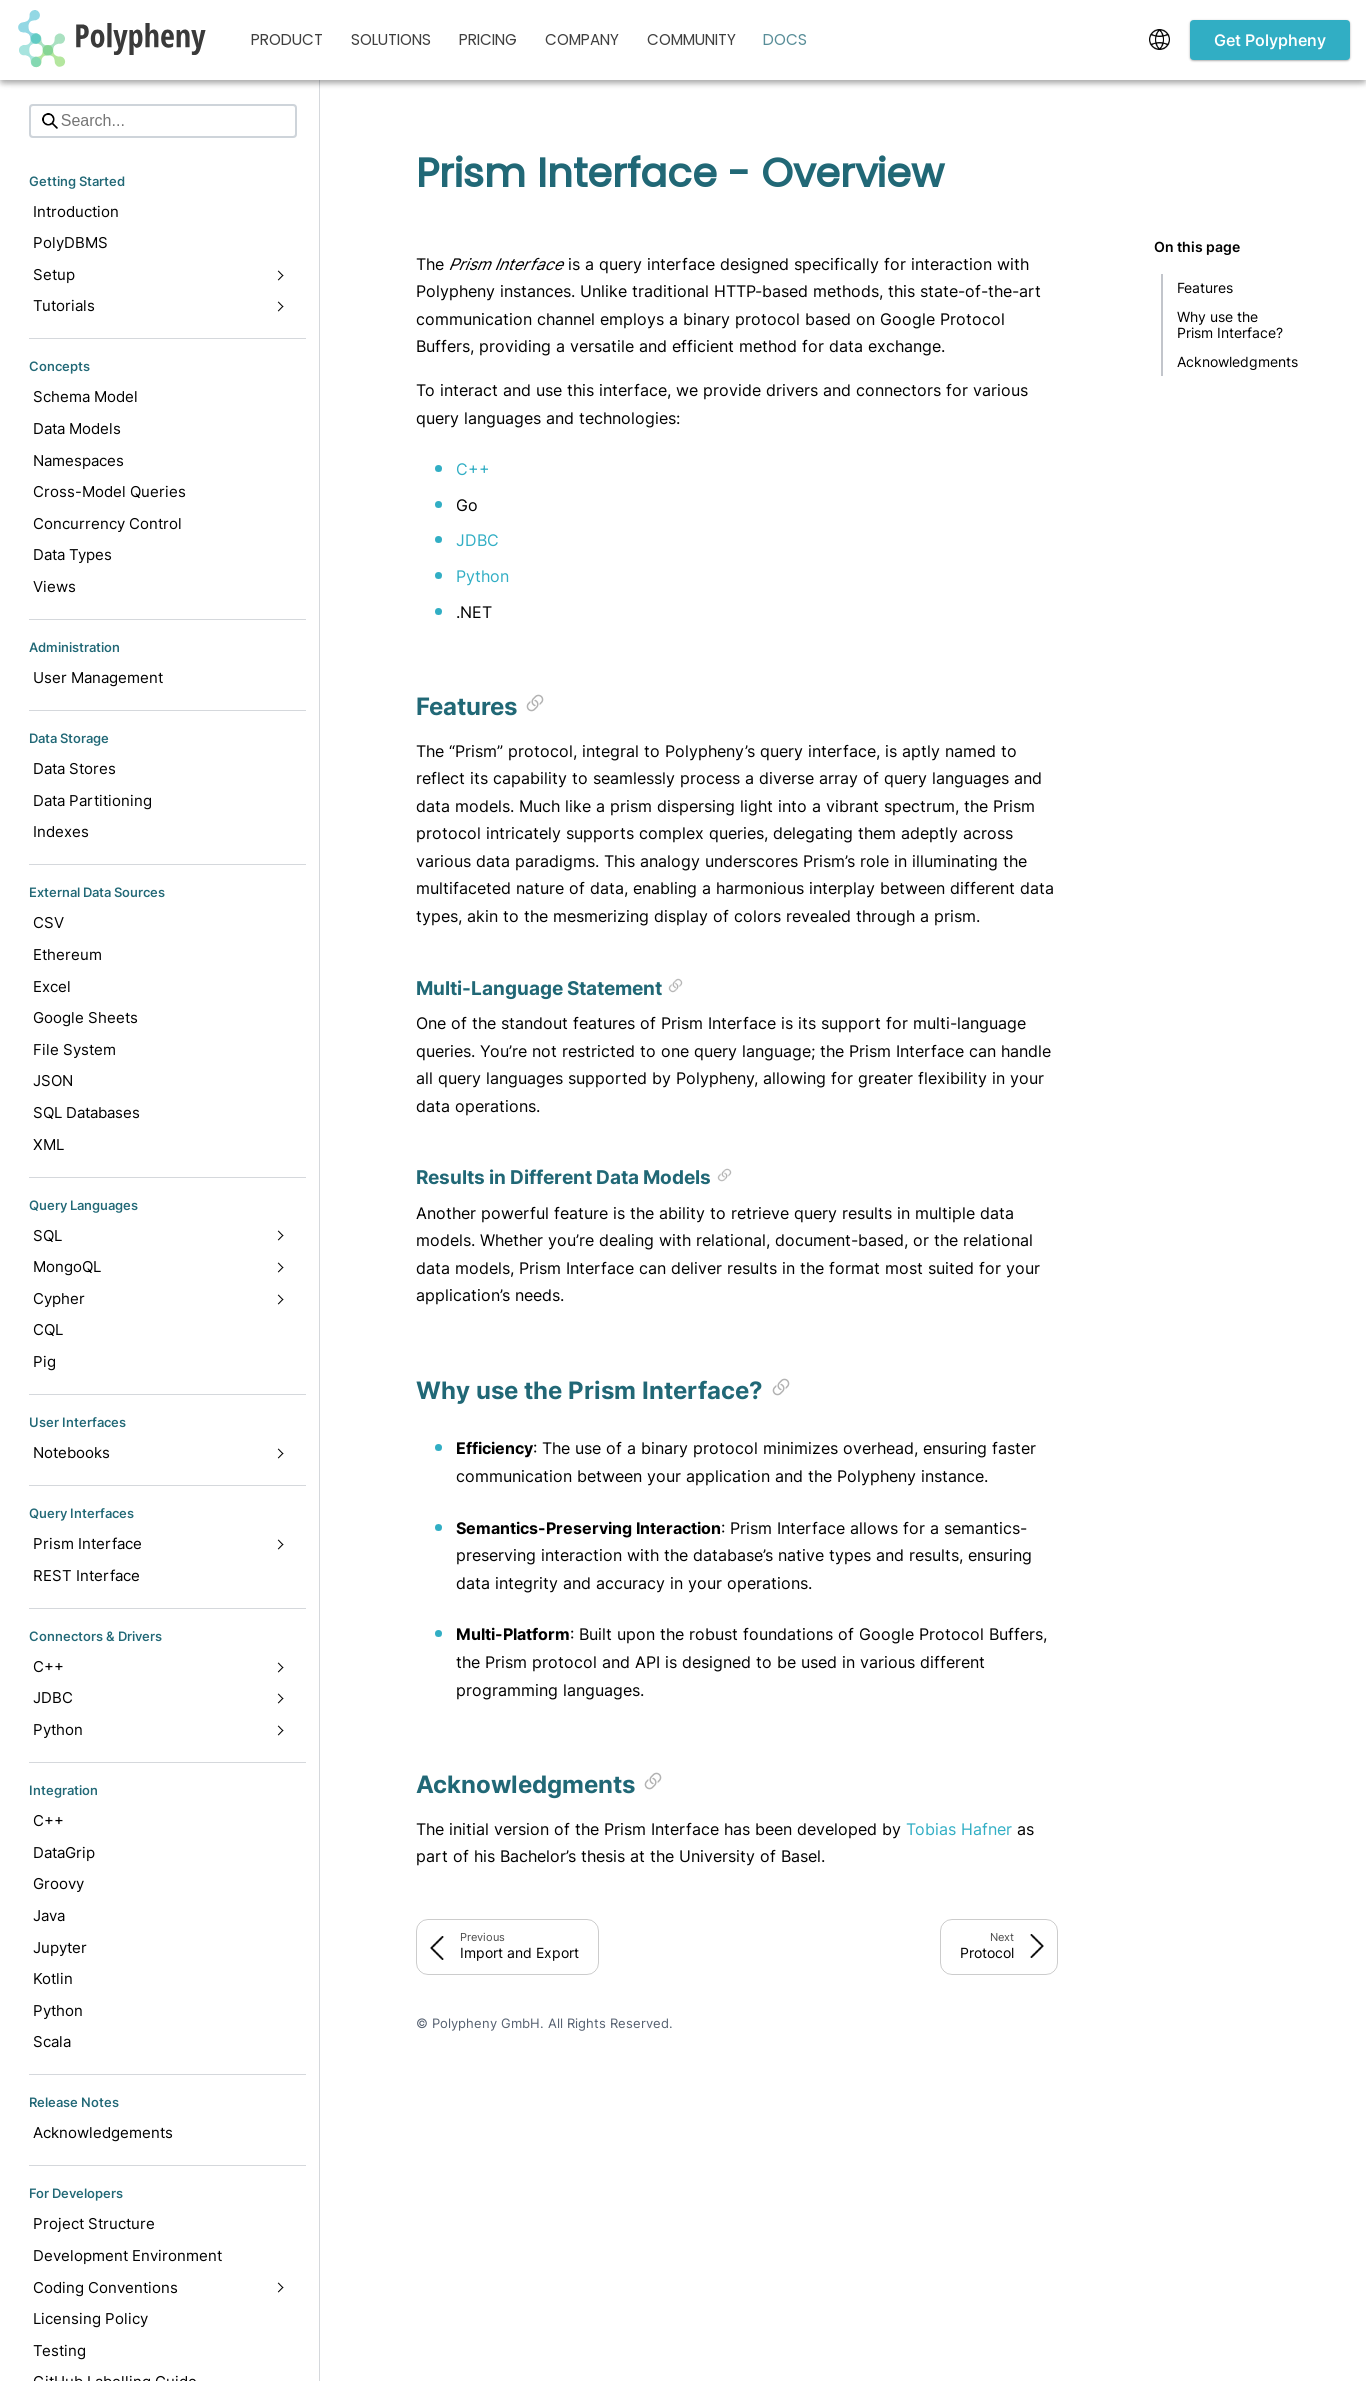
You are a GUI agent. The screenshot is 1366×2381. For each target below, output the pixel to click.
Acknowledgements (103, 2132)
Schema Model (85, 396)
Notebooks (158, 1452)
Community (691, 39)
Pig (44, 1361)
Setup (158, 274)
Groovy (58, 1883)
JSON (53, 1080)
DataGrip (64, 1852)
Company (582, 39)
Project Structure (94, 2223)
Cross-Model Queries (109, 491)
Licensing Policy (90, 2318)
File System (74, 1049)
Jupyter (60, 1947)
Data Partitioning (92, 800)
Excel (52, 986)
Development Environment (127, 2255)
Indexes (61, 831)
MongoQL (158, 1266)
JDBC (158, 1697)
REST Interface (86, 1575)
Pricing (488, 39)
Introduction (76, 211)
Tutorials (158, 305)
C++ (158, 1666)
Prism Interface (158, 1543)
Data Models (77, 428)
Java (49, 1915)
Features (1205, 287)
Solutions (391, 39)
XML (48, 1144)
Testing (59, 2350)
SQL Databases (86, 1112)
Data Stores (74, 768)
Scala (52, 2041)
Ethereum (67, 954)
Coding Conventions (158, 2287)
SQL (158, 1235)
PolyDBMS (70, 242)
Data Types (72, 554)
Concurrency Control (107, 523)
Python (158, 1729)
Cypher (158, 1298)
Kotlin (53, 1978)
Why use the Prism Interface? (1230, 324)
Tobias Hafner (959, 1829)
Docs (785, 39)
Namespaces (78, 460)
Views (54, 586)
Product (287, 39)
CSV (48, 922)
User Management (98, 677)
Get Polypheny (1270, 40)
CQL (48, 1329)
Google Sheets (85, 1017)
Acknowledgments (1237, 361)
